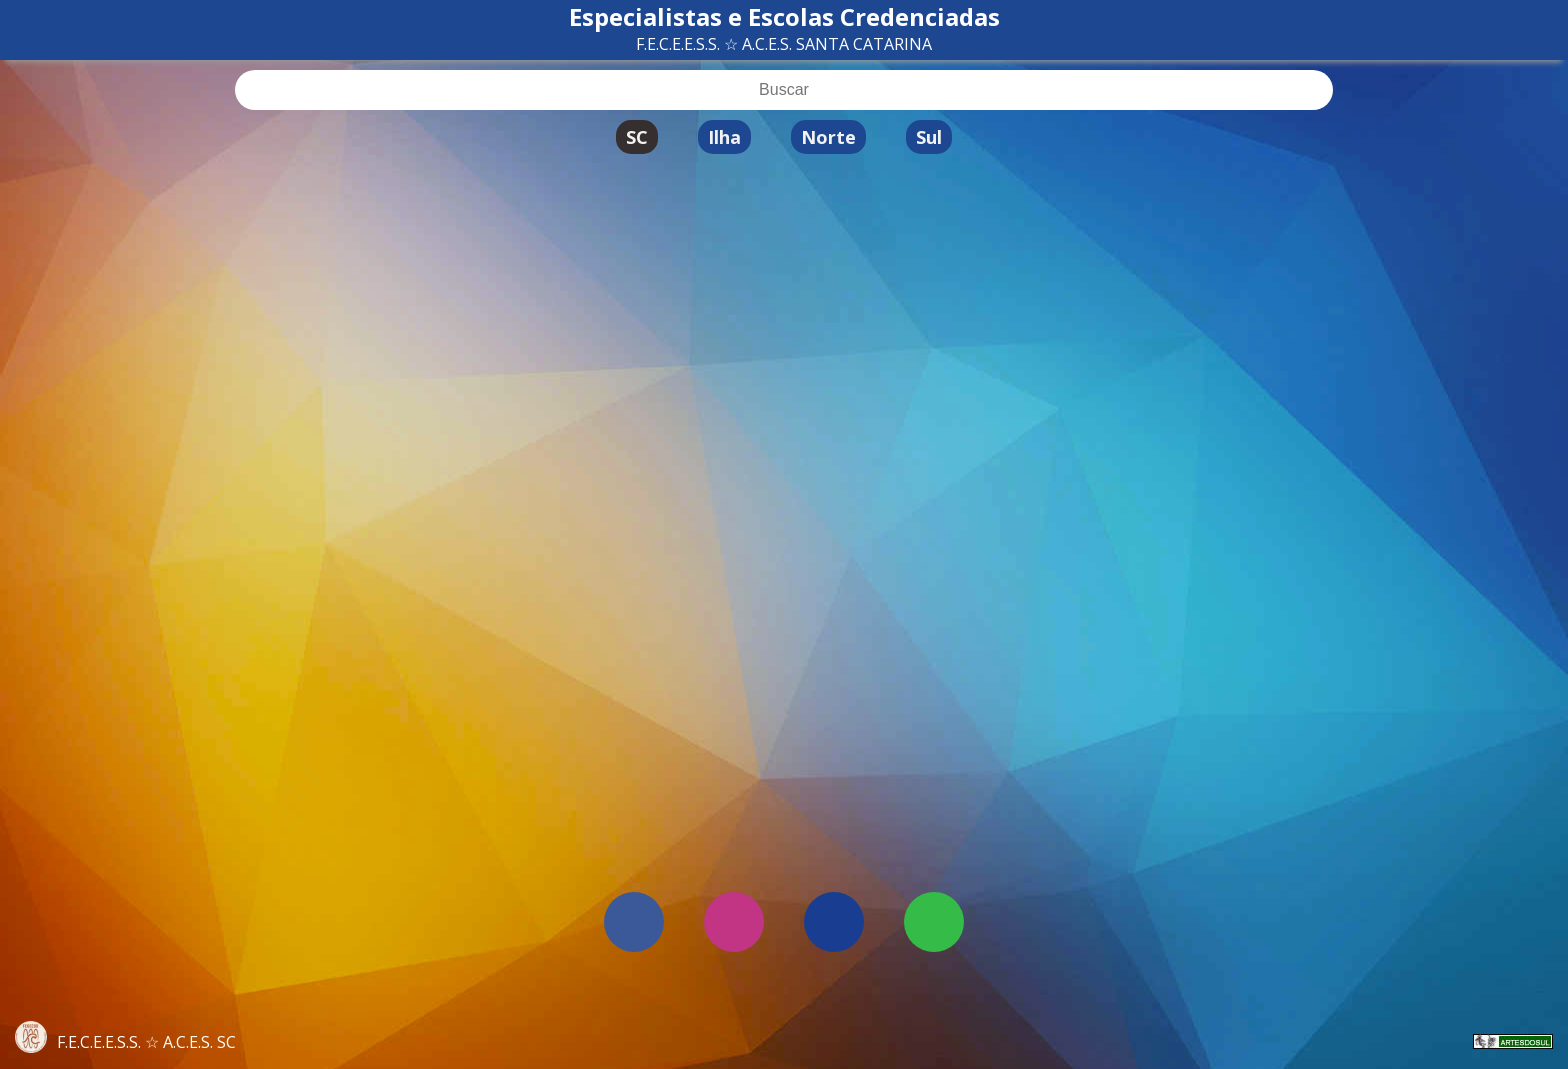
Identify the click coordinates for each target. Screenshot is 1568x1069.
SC (637, 137)
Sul (929, 137)
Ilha (724, 137)
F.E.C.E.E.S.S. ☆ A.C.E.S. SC (125, 1042)
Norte (828, 137)
